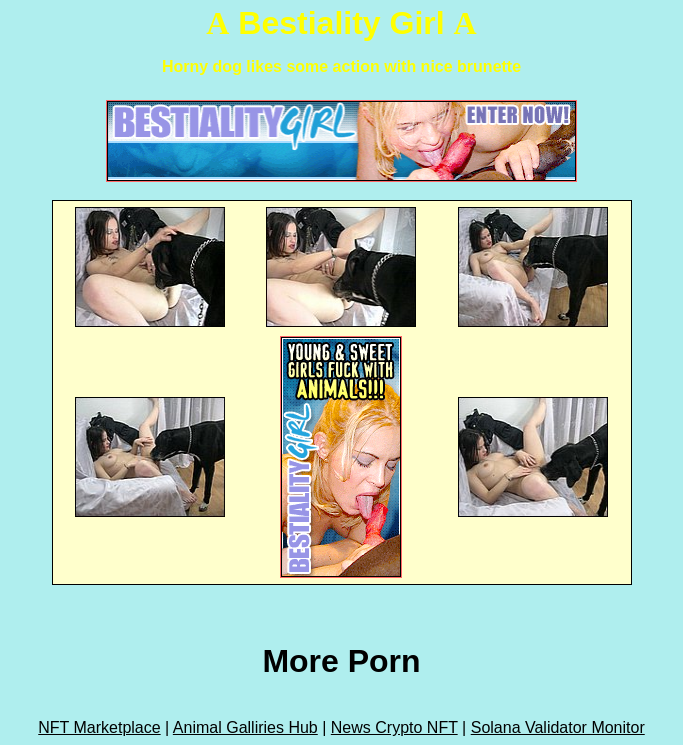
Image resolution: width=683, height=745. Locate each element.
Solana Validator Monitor (558, 727)
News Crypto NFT (394, 727)
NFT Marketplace (99, 727)
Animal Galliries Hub (245, 727)
